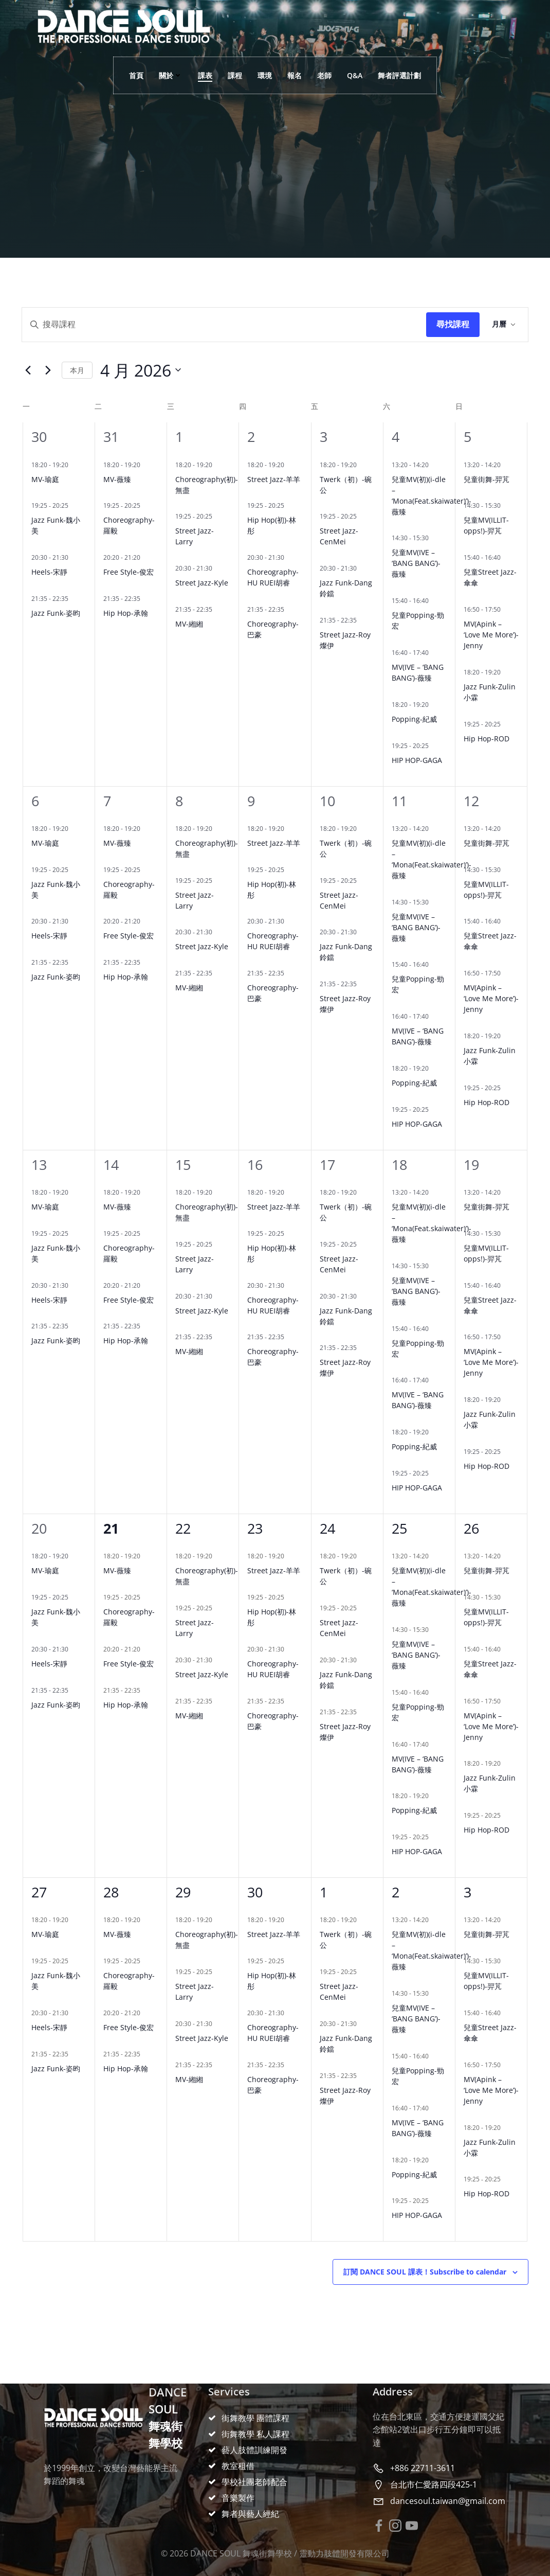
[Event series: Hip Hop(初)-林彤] (289, 505)
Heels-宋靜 (49, 572)
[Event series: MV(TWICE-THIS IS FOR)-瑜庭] (73, 464)
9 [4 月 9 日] (251, 800)
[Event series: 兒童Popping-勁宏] (433, 600)
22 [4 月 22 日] (183, 1528)
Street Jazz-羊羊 (273, 479)
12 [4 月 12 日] (471, 800)
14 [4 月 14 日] (111, 1164)
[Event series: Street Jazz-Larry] (217, 516)
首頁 (136, 75)
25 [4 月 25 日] (399, 1528)
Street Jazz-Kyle (201, 583)
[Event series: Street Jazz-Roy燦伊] (361, 620)
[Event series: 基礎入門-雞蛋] (433, 745)
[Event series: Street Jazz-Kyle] (217, 568)
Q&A (354, 75)
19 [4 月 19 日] (471, 1164)
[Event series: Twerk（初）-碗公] (361, 464)
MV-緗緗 (189, 624)
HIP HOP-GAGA (417, 760)
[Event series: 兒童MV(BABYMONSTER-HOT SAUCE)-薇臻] (433, 538)
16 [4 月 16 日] (255, 1164)
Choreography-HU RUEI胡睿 (273, 577)
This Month (77, 370)
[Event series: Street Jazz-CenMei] (361, 516)
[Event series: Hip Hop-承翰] (145, 598)
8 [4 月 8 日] (179, 800)
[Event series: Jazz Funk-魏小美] (73, 505)
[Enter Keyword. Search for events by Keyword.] (224, 325)
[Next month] (48, 370)
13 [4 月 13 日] (39, 1164)
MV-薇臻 (117, 479)
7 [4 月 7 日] (107, 800)
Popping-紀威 (414, 719)
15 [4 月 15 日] (183, 1164)
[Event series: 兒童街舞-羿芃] (505, 464)
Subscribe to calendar (424, 2272)
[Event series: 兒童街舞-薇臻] (433, 464)
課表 (205, 75)
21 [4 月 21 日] (111, 1528)
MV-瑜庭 (45, 479)
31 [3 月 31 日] (111, 436)
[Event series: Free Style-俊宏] (145, 557)
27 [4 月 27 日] (39, 1892)
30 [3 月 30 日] (39, 436)
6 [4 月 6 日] (35, 800)
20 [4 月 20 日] (39, 1528)
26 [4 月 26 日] (471, 1528)
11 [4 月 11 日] (399, 800)
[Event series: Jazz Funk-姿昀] (73, 598)
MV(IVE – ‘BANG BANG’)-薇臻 (418, 672)
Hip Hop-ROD (486, 738)
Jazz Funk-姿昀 (55, 613)
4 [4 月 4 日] (395, 436)
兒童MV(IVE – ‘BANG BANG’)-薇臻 (416, 563)
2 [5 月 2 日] (395, 1892)
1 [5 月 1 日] (323, 1892)
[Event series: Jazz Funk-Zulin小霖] (505, 672)
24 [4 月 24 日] (327, 1528)
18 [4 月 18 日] (399, 1164)
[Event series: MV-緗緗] (217, 609)
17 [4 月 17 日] (327, 1164)
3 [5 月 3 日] (467, 1892)
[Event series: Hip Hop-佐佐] (289, 464)
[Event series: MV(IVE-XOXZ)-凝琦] (433, 652)
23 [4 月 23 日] (255, 1528)
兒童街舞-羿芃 (486, 479)
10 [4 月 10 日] (327, 800)
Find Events (453, 324)
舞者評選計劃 (399, 75)
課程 (235, 75)
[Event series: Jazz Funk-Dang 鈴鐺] (361, 568)
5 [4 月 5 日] (467, 436)
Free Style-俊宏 (128, 572)
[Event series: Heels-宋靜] (73, 557)
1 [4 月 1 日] (179, 436)
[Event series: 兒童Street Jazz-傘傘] (505, 557)
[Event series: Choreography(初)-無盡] (217, 464)
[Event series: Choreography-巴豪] (289, 609)
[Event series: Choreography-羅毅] (145, 505)
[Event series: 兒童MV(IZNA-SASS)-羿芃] (505, 505)
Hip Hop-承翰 (125, 613)
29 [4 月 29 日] (183, 1892)
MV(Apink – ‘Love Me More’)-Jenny (491, 634)
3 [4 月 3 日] (323, 436)
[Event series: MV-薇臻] (145, 464)
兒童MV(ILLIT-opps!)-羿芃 (486, 525)
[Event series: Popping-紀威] (433, 704)
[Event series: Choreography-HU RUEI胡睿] (289, 557)
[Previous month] (28, 370)
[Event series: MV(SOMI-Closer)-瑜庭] (505, 609)
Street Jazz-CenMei (339, 536)
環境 (265, 75)
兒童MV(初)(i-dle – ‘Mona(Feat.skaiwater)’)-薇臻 (431, 495)
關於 (170, 75)
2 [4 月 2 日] (251, 436)
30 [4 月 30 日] (255, 1892)
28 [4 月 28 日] (111, 1892)
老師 (324, 75)
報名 (294, 75)
